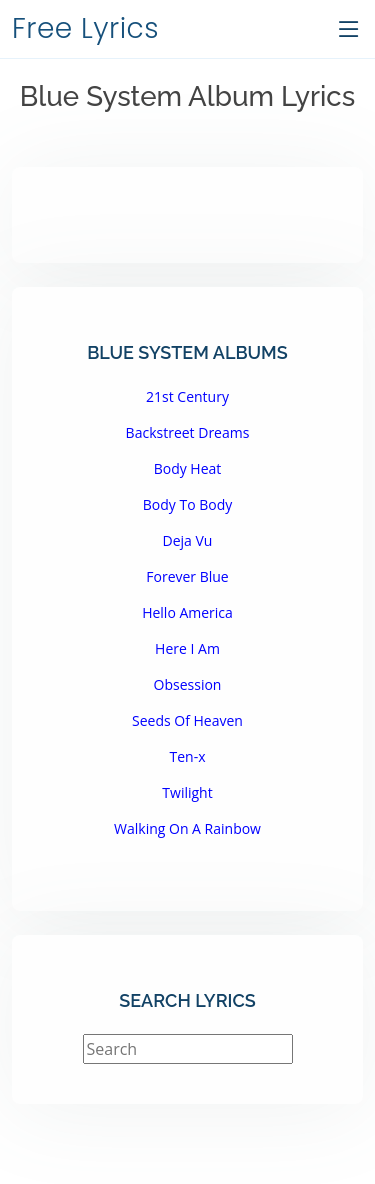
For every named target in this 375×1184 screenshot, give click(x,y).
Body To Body (188, 504)
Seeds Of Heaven (187, 720)
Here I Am (187, 648)
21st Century (187, 396)
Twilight (187, 792)
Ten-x (188, 756)
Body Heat (188, 468)
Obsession (188, 684)
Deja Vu (188, 540)
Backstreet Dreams (188, 432)
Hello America (187, 612)
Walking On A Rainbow (187, 828)
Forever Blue (187, 576)
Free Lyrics (85, 28)
